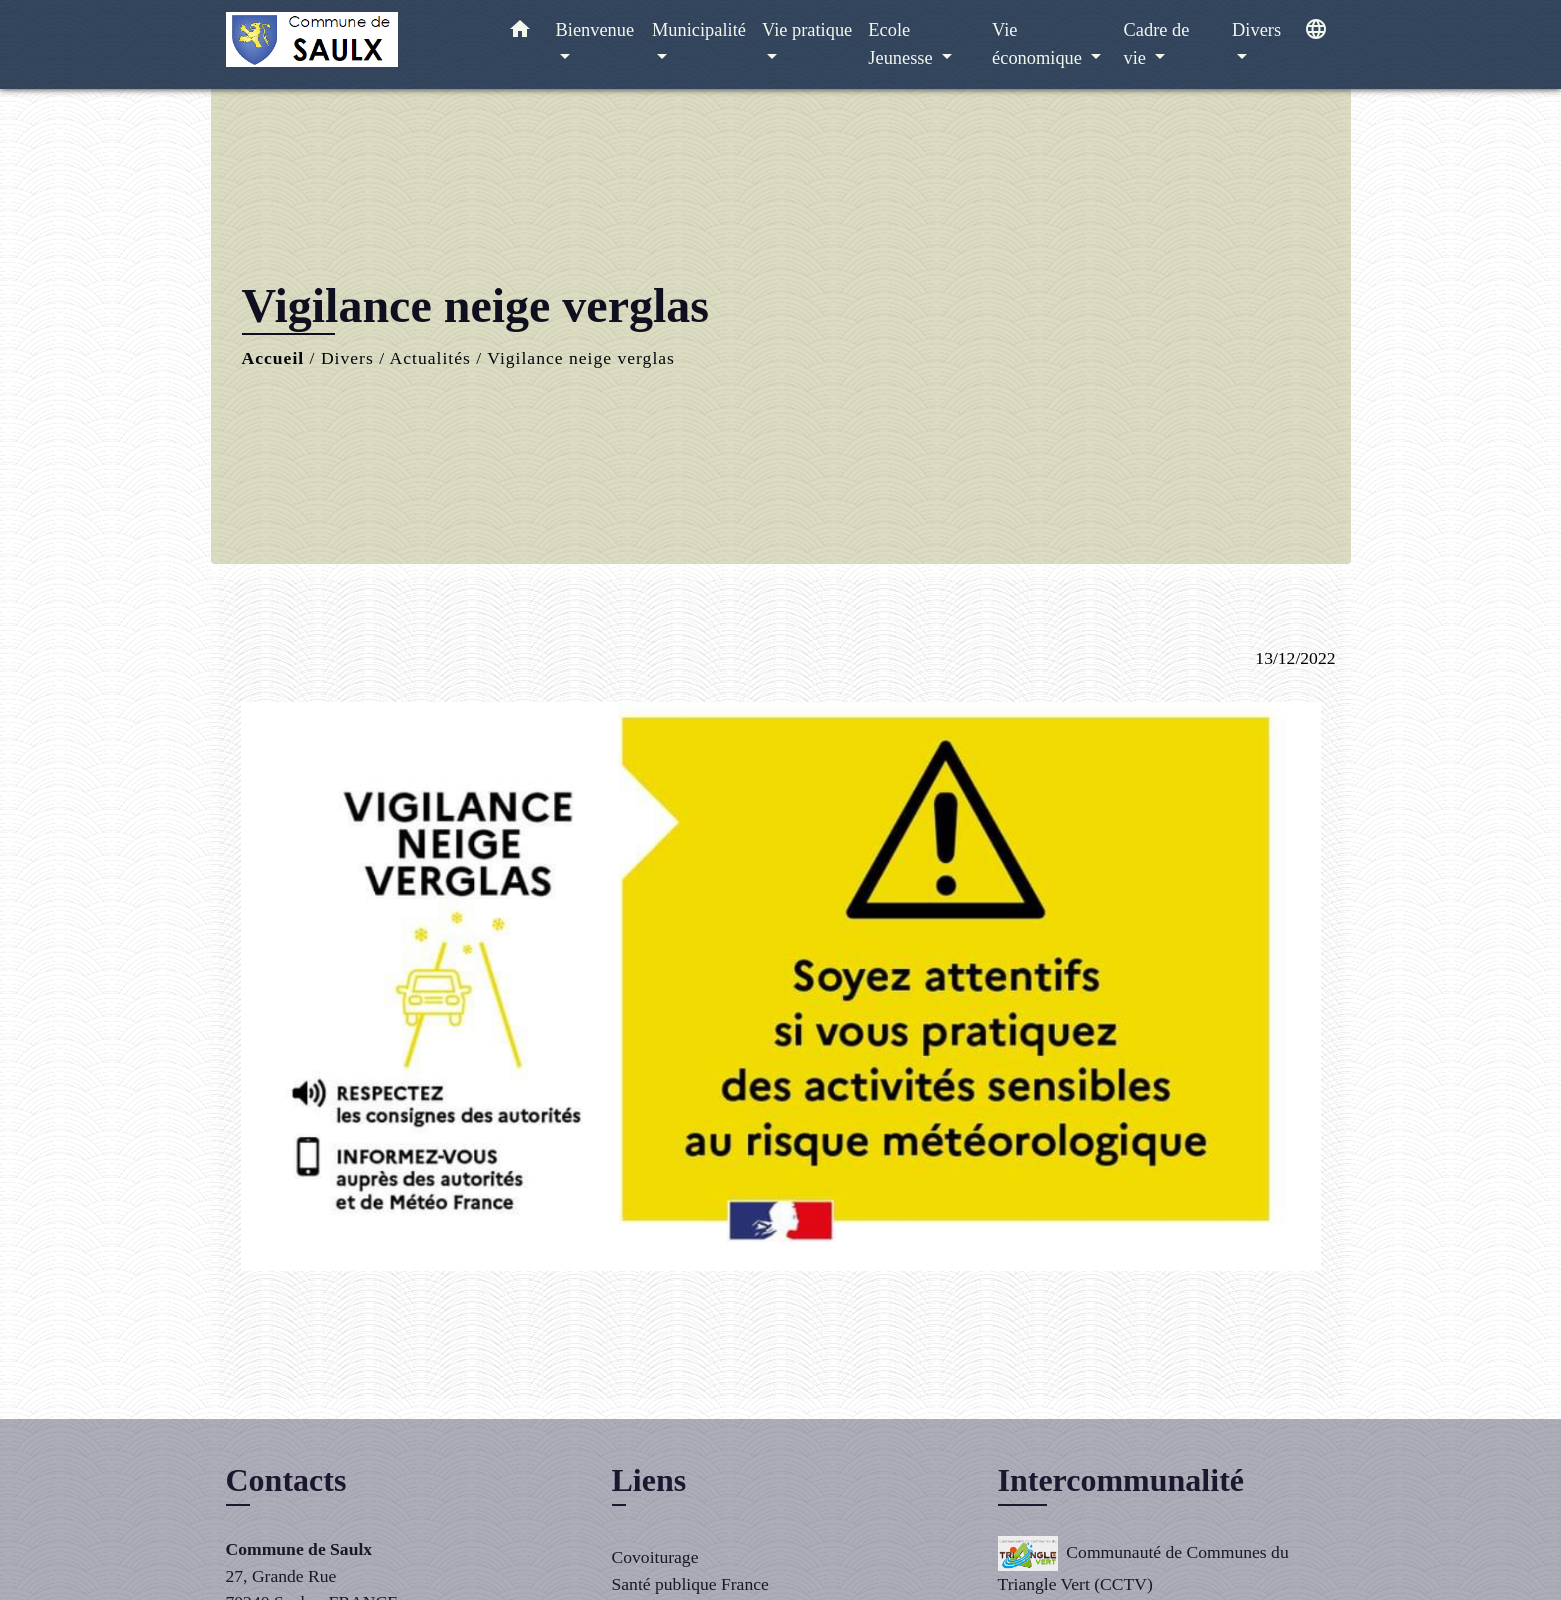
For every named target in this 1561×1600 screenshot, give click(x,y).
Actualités (430, 358)
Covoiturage (655, 1557)
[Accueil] (351, 44)
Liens (649, 1480)
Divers (347, 358)
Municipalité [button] (699, 30)
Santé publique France (690, 1584)
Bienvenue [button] (595, 30)
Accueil (273, 358)
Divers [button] (1256, 30)
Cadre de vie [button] (1157, 44)
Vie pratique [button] (807, 30)
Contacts (286, 1480)
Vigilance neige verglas (581, 358)
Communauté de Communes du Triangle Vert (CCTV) (1143, 1565)
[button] (520, 33)
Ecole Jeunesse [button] (902, 44)
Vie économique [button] (1039, 44)
